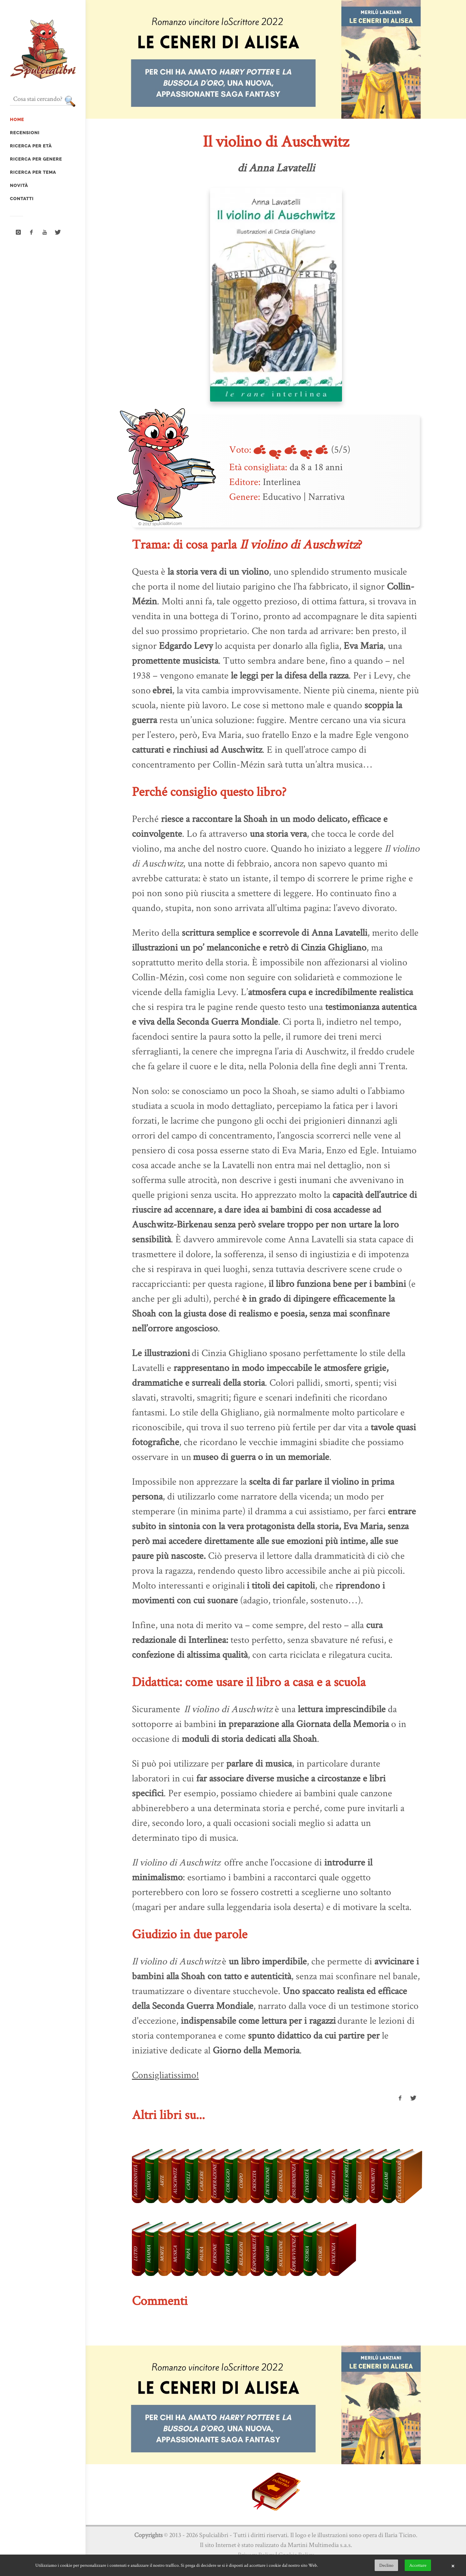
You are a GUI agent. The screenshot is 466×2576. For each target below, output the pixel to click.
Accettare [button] (417, 2565)
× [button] (452, 2565)
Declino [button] (386, 2565)
